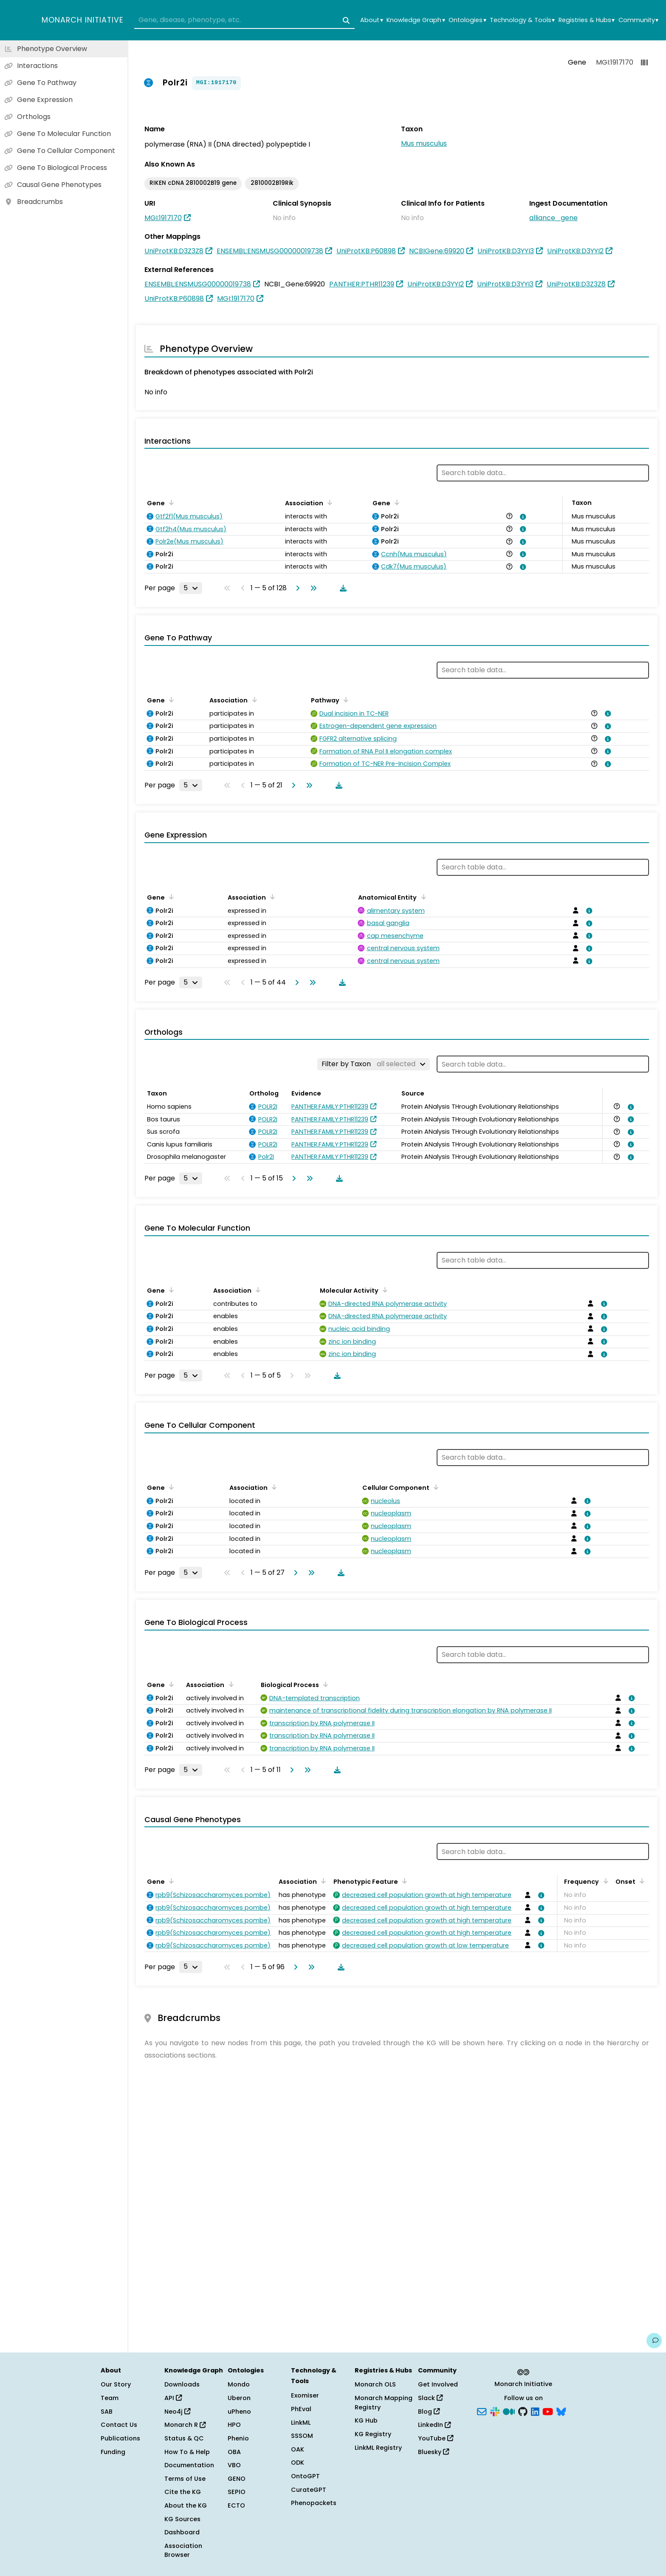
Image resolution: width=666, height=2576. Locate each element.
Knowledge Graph (416, 20)
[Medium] (509, 2410)
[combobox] (244, 20)
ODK (297, 2462)
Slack (430, 2398)
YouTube (435, 2438)
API (173, 2398)
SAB (107, 2411)
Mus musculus (424, 143)
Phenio (238, 2438)
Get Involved (438, 2384)
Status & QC (184, 2438)
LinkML (300, 2422)
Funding (113, 2452)
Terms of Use (185, 2478)
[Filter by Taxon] (373, 1064)
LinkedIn (434, 2424)
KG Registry (373, 2434)
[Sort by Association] (328, 502)
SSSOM (302, 2436)
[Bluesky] (561, 2410)
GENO (237, 2478)
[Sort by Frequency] (604, 1881)
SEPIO (237, 2492)
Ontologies (467, 20)
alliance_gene (553, 218)
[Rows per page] (190, 588)
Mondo (239, 2384)
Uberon (239, 2398)
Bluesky (433, 2452)
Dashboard (182, 2532)
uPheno (239, 2411)
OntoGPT (305, 2476)
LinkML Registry (378, 2447)
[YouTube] (547, 2410)
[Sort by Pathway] (344, 699)
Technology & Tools (522, 20)
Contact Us (119, 2424)
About (371, 20)
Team (110, 2398)
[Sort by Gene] (170, 502)
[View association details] (522, 516)
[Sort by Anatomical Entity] (422, 896)
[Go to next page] (296, 588)
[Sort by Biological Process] (324, 1684)
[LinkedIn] (535, 2410)
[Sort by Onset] (640, 1881)
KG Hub (366, 2420)
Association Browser (183, 2550)
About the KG (185, 2505)
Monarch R (185, 2424)
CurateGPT (308, 2489)
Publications (120, 2438)
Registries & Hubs (587, 20)
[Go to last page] (311, 588)
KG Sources (182, 2519)
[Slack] (495, 2410)
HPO (234, 2424)
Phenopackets (313, 2503)
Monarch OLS (375, 2384)
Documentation (189, 2465)
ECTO (236, 2505)
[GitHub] (523, 2410)
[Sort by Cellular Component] (434, 1487)
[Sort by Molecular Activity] (383, 1289)
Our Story (116, 2384)
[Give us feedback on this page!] (654, 2340)
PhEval (301, 2409)
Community (638, 20)
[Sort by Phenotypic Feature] (403, 1881)
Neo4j (177, 2411)
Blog (429, 2411)
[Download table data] (341, 588)
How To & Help (187, 2452)
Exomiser (305, 2395)
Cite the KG (182, 2492)
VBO (234, 2465)
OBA (234, 2452)
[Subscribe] (481, 2410)
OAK (297, 2449)
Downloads (182, 2384)
